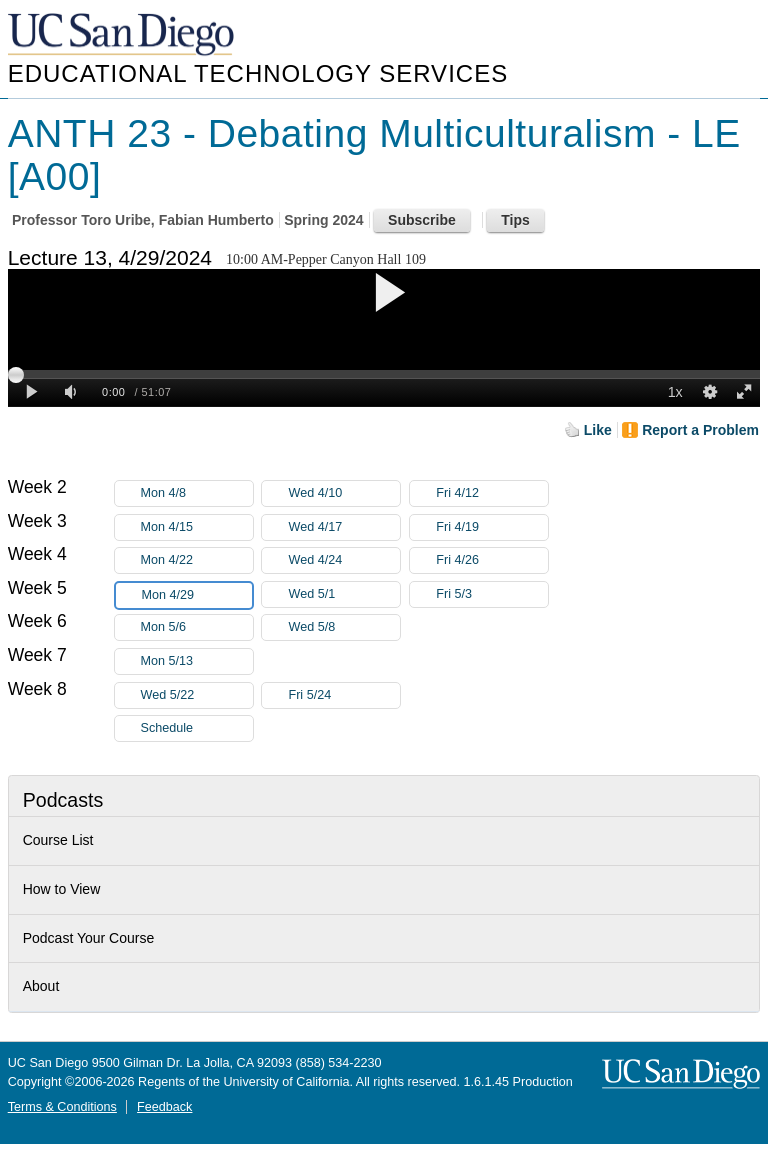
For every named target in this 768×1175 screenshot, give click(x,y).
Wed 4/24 (344, 560)
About (41, 986)
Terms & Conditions (62, 1107)
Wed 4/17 (344, 527)
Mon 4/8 (197, 493)
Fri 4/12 (492, 493)
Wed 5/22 (197, 695)
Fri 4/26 (492, 560)
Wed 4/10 (344, 493)
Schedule (167, 728)
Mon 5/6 (197, 627)
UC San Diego (123, 35)
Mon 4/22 (197, 560)
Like (598, 430)
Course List (58, 840)
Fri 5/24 (344, 695)
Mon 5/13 (197, 661)
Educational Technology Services (258, 73)
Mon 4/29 (197, 595)
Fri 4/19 (492, 527)
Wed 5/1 (344, 594)
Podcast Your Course (89, 938)
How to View (62, 889)
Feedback (164, 1107)
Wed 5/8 (344, 627)
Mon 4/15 (197, 527)
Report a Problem (700, 430)
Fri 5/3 (492, 594)
